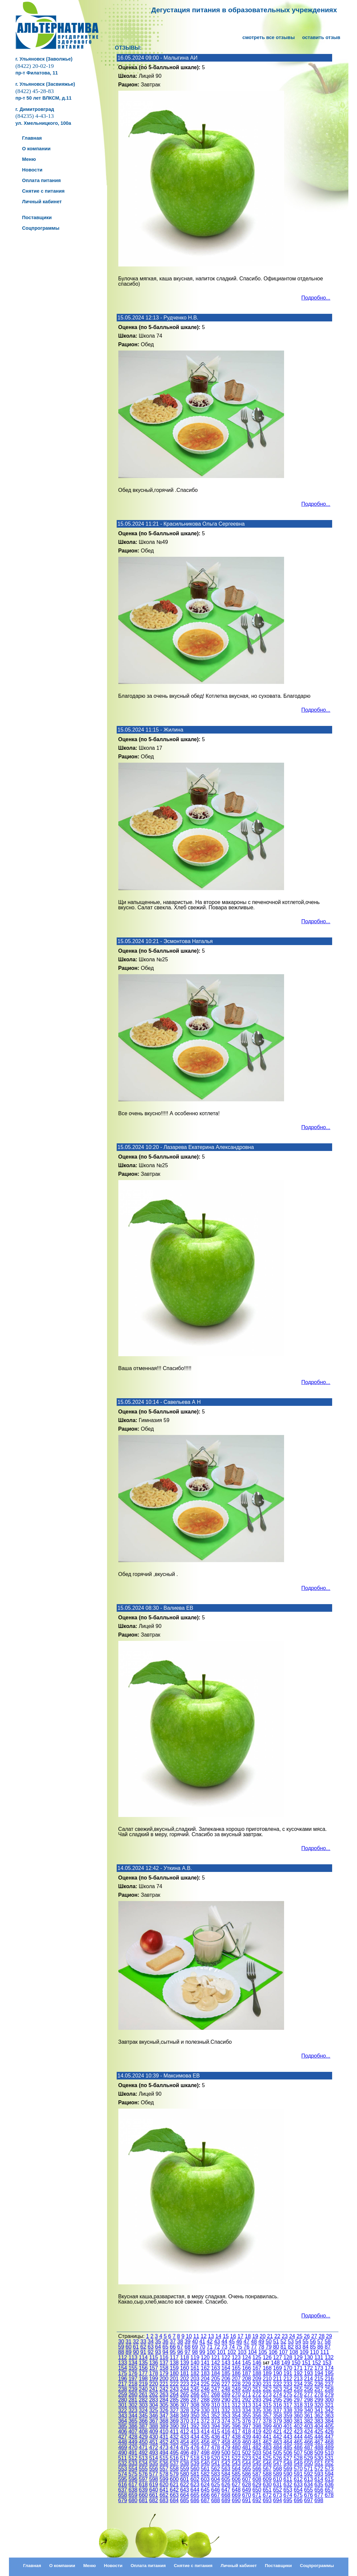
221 (163, 2384)
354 (236, 2415)
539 (195, 2463)
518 (195, 2458)
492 (143, 2453)
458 (225, 2442)
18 (248, 2336)
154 (122, 2368)
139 (184, 2362)
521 (225, 2458)
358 (277, 2415)
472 (153, 2447)
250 (246, 2389)
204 (205, 2378)
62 (143, 2347)
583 (215, 2474)
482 (257, 2447)
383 (318, 2421)
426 (329, 2431)
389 (163, 2426)
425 (318, 2431)
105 (262, 2352)
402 (298, 2426)
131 (318, 2357)
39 (188, 2341)
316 (277, 2405)
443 (287, 2437)
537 (174, 2463)
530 (318, 2458)
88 (121, 2352)
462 (267, 2442)
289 (215, 2400)
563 (225, 2468)
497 (195, 2453)
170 (287, 2368)
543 (236, 2463)
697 (308, 2500)
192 (298, 2373)
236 (318, 2384)
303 (143, 2405)
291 (236, 2400)
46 (239, 2341)
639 (143, 2490)
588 (267, 2474)
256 (308, 2389)
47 (247, 2341)
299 (318, 2400)
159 (174, 2368)
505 (277, 2453)
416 (225, 2431)
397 (246, 2426)
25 (300, 2336)
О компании (62, 2565)
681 (143, 2500)
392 (195, 2426)
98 (195, 2352)
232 (277, 2384)
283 (153, 2400)
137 (163, 2362)
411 (174, 2431)
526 (277, 2458)
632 (287, 2484)
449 (133, 2442)
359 (287, 2415)
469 (122, 2447)
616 (122, 2484)
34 (151, 2341)
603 (205, 2479)
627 (236, 2484)
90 (136, 2352)
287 (195, 2400)
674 (287, 2495)
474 (174, 2447)
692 (257, 2500)
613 (308, 2479)
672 (267, 2495)
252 (267, 2389)
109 (304, 2352)
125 (257, 2357)
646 (215, 2490)
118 (184, 2357)
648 (236, 2490)
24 (292, 2336)
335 (257, 2410)
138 (174, 2362)
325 (153, 2410)
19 (255, 2336)
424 (308, 2431)
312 (236, 2405)
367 (153, 2421)
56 (313, 2341)
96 (180, 2352)
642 (174, 2490)
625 (215, 2484)
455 (195, 2442)
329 (195, 2410)
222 (174, 2384)
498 (205, 2453)
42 (210, 2341)
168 (267, 2368)
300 (329, 2400)
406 (122, 2431)
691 (246, 2500)
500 (225, 2453)
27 (314, 2336)
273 (267, 2394)
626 (225, 2484)
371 (195, 2421)
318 (298, 2405)
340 (308, 2410)
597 (143, 2479)
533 (133, 2463)
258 (329, 2389)
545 (257, 2463)
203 (195, 2378)
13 (211, 2336)
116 (163, 2357)
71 (210, 2347)
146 (257, 2362)
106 (272, 2352)
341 (318, 2410)
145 (246, 2362)
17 (241, 2336)
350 (195, 2415)
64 (158, 2347)
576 (143, 2474)
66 (173, 2347)
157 (153, 2368)
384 (329, 2421)
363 (329, 2415)
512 (133, 2458)
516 (174, 2458)
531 (329, 2458)
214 (308, 2378)
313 (246, 2405)
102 (231, 2352)
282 (143, 2400)
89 (129, 2352)
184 (215, 2373)
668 (225, 2495)
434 (195, 2437)
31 (129, 2341)
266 (195, 2394)
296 (287, 2400)
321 (329, 2405)
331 (215, 2410)
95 (173, 2352)
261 (143, 2394)
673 (277, 2495)
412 (184, 2431)
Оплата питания (148, 2565)
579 (174, 2474)
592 (308, 2474)
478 (215, 2447)
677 (318, 2495)
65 (165, 2347)
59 (121, 2347)
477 (205, 2447)
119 (195, 2357)
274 (277, 2394)
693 (267, 2500)
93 (158, 2352)
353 (225, 2415)
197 (133, 2378)
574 (122, 2474)
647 (225, 2490)
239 (133, 2389)
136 (153, 2362)
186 (236, 2373)
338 (287, 2410)
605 (225, 2479)
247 (215, 2389)
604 (215, 2479)
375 (236, 2421)
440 (257, 2437)
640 (153, 2490)
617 (133, 2484)
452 (163, 2442)
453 (174, 2442)
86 (320, 2347)
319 (308, 2405)
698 (318, 2500)
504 (267, 2453)
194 (318, 2373)
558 (174, 2468)
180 (174, 2373)
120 (205, 2357)
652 (277, 2490)
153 (327, 2362)
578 (163, 2474)
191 (287, 2373)
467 (318, 2442)
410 (163, 2431)
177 (143, 2373)
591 (298, 2474)
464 (287, 2442)
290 (225, 2400)
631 (277, 2484)
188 (257, 2373)
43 (217, 2341)
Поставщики (278, 2565)
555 (143, 2468)
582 (205, 2474)
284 (163, 2400)
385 (122, 2426)
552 (329, 2463)
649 (246, 2490)
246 (205, 2389)
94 (165, 2352)
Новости (113, 2565)
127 (277, 2357)
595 (122, 2479)
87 (328, 2347)
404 (318, 2426)
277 (308, 2394)
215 (318, 2378)
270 (236, 2394)
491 (133, 2453)
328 (184, 2410)
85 (313, 2347)
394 (215, 2426)
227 (225, 2384)
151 (306, 2362)
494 (163, 2453)
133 (122, 2362)
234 (298, 2384)
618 (143, 2484)
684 (174, 2500)
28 (322, 2336)
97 (188, 2352)
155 (133, 2368)
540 (205, 2463)
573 (329, 2468)
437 (225, 2437)
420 (267, 2431)
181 (184, 2373)
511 (122, 2458)
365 (133, 2421)
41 (202, 2341)
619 (153, 2484)
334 (246, 2410)
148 (275, 2362)
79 (269, 2347)
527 (287, 2458)
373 (215, 2421)
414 (205, 2431)
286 (184, 2400)
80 (276, 2347)
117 (174, 2357)
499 (215, 2453)
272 (257, 2394)
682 (153, 2500)
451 (153, 2442)
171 (298, 2368)
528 (298, 2458)
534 (143, 2463)
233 (287, 2384)
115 (153, 2357)
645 (205, 2490)
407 (133, 2431)
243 (174, 2389)
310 (215, 2405)
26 (307, 2336)
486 (298, 2447)
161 (195, 2368)
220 (153, 2384)
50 (269, 2341)
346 (153, 2415)
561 (205, 2468)
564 (236, 2468)
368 (163, 2421)
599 (163, 2479)
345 (143, 2415)
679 (122, 2500)
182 (195, 2373)
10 (189, 2336)
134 (133, 2362)
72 (217, 2347)
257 (318, 2389)
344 (133, 2415)
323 (133, 2410)
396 (236, 2426)
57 (320, 2341)
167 (257, 2368)
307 (184, 2405)
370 (184, 2421)
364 (122, 2421)
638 (133, 2490)
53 (291, 2341)
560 (195, 2468)
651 (267, 2490)
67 (180, 2347)
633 (298, 2484)
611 (287, 2479)
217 (122, 2384)
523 (246, 2458)
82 (291, 2347)
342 (329, 2410)
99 (202, 2352)
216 (329, 2378)
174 (329, 2368)
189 (267, 2373)
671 (257, 2495)
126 (267, 2357)
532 (122, 2463)
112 (122, 2357)
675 (298, 2495)
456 (205, 2442)
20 (263, 2336)
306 (174, 2405)
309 (205, 2405)
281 (133, 2400)
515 (163, 2458)
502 (246, 2453)
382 (308, 2421)
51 (276, 2341)
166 (246, 2368)
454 (184, 2442)
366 (143, 2421)
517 (184, 2458)
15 (226, 2336)
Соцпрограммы (317, 2565)
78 (261, 2347)
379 (277, 2421)
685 (184, 2500)
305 (163, 2405)
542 (225, 2463)
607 (246, 2479)
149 (285, 2362)
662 (163, 2495)
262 (153, 2394)
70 (202, 2347)
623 (195, 2484)
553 (122, 2468)
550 (308, 2463)
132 (329, 2357)
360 (298, 2415)
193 (308, 2373)
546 (267, 2463)
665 (195, 2495)
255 (298, 2389)
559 (184, 2468)
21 (270, 2336)
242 (163, 2389)
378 (267, 2421)
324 (143, 2410)
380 (287, 2421)
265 (184, 2394)
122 (225, 2357)
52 (283, 2341)
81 (283, 2347)
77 (254, 2347)
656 (318, 2490)
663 (174, 2495)
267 (205, 2394)
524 (257, 2458)
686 (195, 2500)
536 (163, 2463)
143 (225, 2362)
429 (143, 2437)
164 (225, 2368)
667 (215, 2495)
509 (318, 2453)
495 (174, 2453)
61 (136, 2347)
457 (215, 2442)
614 (318, 2479)
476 (195, 2447)
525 (267, 2458)
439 (246, 2437)
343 (122, 2415)
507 (298, 2453)
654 (298, 2490)
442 (277, 2437)
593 (318, 2474)
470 (133, 2447)
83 (298, 2347)
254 (287, 2389)
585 (236, 2474)
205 (215, 2378)
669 (236, 2495)
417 (236, 2431)
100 (211, 2352)
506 (287, 2453)
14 (218, 2336)
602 (195, 2479)
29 (329, 2336)
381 (298, 2421)
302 (133, 2405)
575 (133, 2474)
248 (225, 2389)
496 (184, 2453)
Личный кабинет (239, 2565)
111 (324, 2352)
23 (285, 2336)
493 (153, 2453)
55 (306, 2341)
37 (173, 2341)
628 (246, 2484)
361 (308, 2415)
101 (221, 2352)
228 (236, 2384)
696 (298, 2500)
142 (215, 2362)
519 (205, 2458)
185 (225, 2373)
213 (298, 2378)
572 (318, 2468)
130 (308, 2357)
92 (151, 2352)
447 (329, 2437)
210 (267, 2378)
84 (306, 2347)
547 (277, 2463)
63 (151, 2347)
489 (329, 2447)
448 (122, 2442)
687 (205, 2500)
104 (252, 2352)
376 (246, 2421)
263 (163, 2394)
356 (257, 2415)
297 (298, 2400)
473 (163, 2447)
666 (205, 2495)
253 (277, 2389)
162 (205, 2368)
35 (158, 2341)
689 (225, 2500)
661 (153, 2495)
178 (153, 2373)
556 (153, 2468)
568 (277, 2468)
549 (298, 2463)
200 (163, 2378)
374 (225, 2421)
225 (205, 2384)
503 (257, 2453)
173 (318, 2368)
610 (277, 2479)
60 (129, 2347)
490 (122, 2453)
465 (298, 2442)
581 (195, 2474)
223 (184, 2384)
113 (133, 2357)
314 (257, 2405)
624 (205, 2484)
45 (232, 2341)
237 (329, 2384)
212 (287, 2378)
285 (174, 2400)
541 (215, 2463)
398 (257, 2426)
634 (308, 2484)
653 (287, 2490)
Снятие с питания (193, 2565)
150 (295, 2362)
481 (246, 2447)
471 (143, 2447)
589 (277, 2474)
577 (153, 2474)
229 (246, 2384)
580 (184, 2474)
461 (257, 2442)
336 (267, 2410)
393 (205, 2426)
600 (174, 2479)
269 (225, 2394)
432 (174, 2437)
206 (225, 2378)
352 (215, 2415)
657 (329, 2490)
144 (236, 2362)
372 (205, 2421)
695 (287, 2500)
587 (257, 2474)
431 (163, 2437)
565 (246, 2468)
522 (236, 2458)
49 (261, 2341)
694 (277, 2500)
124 (246, 2357)
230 (257, 2384)
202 (184, 2378)
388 (153, 2426)
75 (239, 2347)
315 (267, 2405)
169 (277, 2368)
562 (215, 2468)
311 (225, 2405)
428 (133, 2437)
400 (277, 2426)
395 (225, 2426)
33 (143, 2341)
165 (236, 2368)
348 (174, 2415)
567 (267, 2468)
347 (163, 2415)
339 (298, 2410)
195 (329, 2373)
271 (246, 2394)
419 (257, 2431)
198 (143, 2378)
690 (236, 2500)
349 (184, 2415)
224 (195, 2384)
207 (236, 2378)
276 (298, 2394)
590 (287, 2474)
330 (205, 2410)
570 (298, 2468)
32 (136, 2341)
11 (196, 2336)
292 (246, 2400)
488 (318, 2447)
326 (163, 2410)
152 (316, 2362)
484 (277, 2447)
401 (287, 2426)
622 (184, 2484)
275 (287, 2394)
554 (133, 2468)
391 (184, 2426)
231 (267, 2384)
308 (195, 2405)
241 (153, 2389)
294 (267, 2400)
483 (267, 2447)
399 (267, 2426)
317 (287, 2405)
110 (314, 2352)
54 (298, 2341)
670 (246, 2495)
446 (318, 2437)
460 (246, 2442)
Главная (32, 2565)
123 (236, 2357)
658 (122, 2495)
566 (257, 2468)
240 (143, 2389)
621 (174, 2484)
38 (180, 2341)
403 (308, 2426)
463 (277, 2442)
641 (163, 2490)
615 (329, 2479)
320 (318, 2405)
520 (215, 2458)
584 (225, 2474)
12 (204, 2336)
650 (257, 2490)
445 (308, 2437)
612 (298, 2479)
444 (298, 2437)
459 (236, 2442)
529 (308, 2458)
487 (308, 2447)
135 (143, 2362)
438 (236, 2437)
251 (257, 2389)
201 (174, 2378)
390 (174, 2426)
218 (133, 2384)
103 (242, 2352)
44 (224, 2341)
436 (215, 2437)
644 (195, 2490)
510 (329, 2453)
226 (215, 2384)
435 (205, 2437)
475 (184, 2447)
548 (287, 2463)
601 (184, 2479)
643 (184, 2490)
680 (133, 2500)
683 (163, 2500)
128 (287, 2357)
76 (247, 2347)
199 (153, 2378)
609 (267, 2479)
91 (143, 2352)
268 (215, 2394)
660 (143, 2495)
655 (308, 2490)
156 (143, 2368)
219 (143, 2384)
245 (195, 2389)
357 (267, 2415)
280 (122, 2400)
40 (195, 2341)
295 (277, 2400)
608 (257, 2479)
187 (246, 2373)
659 (133, 2495)
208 (246, 2378)
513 (143, 2458)
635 (318, 2484)
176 (133, 2373)
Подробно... (315, 298)
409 (153, 2431)
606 (236, 2479)
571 (308, 2468)
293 (257, 2400)
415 (215, 2431)
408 (143, 2431)
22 (277, 2336)
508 (308, 2453)
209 (257, 2378)
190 (277, 2373)
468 (329, 2442)
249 (236, 2389)
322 (122, 2410)
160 (184, 2368)
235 (308, 2384)
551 (318, 2463)
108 (293, 2352)
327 (174, 2410)
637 (122, 2490)
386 (133, 2426)
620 (163, 2484)
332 (225, 2410)
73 (224, 2347)
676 (308, 2495)
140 (195, 2362)
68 (188, 2347)
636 (329, 2484)
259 (122, 2394)
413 (195, 2431)
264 (174, 2394)
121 (215, 2357)
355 (246, 2415)
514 (153, 2458)
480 (236, 2447)
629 (257, 2484)
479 (225, 2447)
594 (329, 2474)
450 (143, 2442)
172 (308, 2368)
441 (267, 2437)
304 (153, 2405)
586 (246, 2474)
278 (318, 2394)
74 (232, 2347)
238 (122, 2389)
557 (163, 2468)
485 (287, 2447)
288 (205, 2400)
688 (215, 2500)
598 (153, 2479)
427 (122, 2437)
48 (254, 2341)
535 (153, 2463)
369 (174, 2421)
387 (143, 2426)
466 (308, 2442)
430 (153, 2437)
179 (163, 2373)
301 (122, 2405)
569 (287, 2468)
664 (184, 2495)
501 (236, 2453)
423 (298, 2431)
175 (122, 2373)
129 (298, 2357)
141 (205, 2362)
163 (215, 2368)
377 (257, 2421)
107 (283, 2352)
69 (195, 2347)
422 (287, 2431)
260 (133, 2394)
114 (143, 2357)
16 (233, 2336)
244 (184, 2389)
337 (277, 2410)
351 (205, 2415)
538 (184, 2463)
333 (236, 2410)
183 (205, 2373)
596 (133, 2479)
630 (267, 2484)
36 (165, 2341)
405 (329, 2426)
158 (163, 2368)
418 (246, 2431)
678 (329, 2495)
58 (328, 2341)
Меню (89, 2565)
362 (318, 2415)
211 (277, 2378)
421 (277, 2431)
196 (122, 2378)
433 (184, 2437)
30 (121, 2341)
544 (246, 2463)
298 (308, 2400)
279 (329, 2394)
